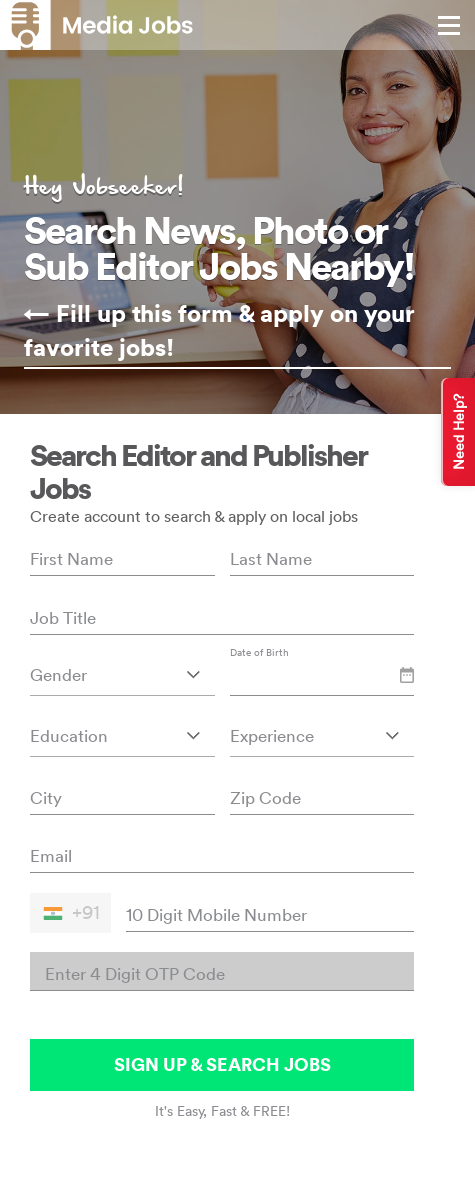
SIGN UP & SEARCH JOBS (222, 1064)
